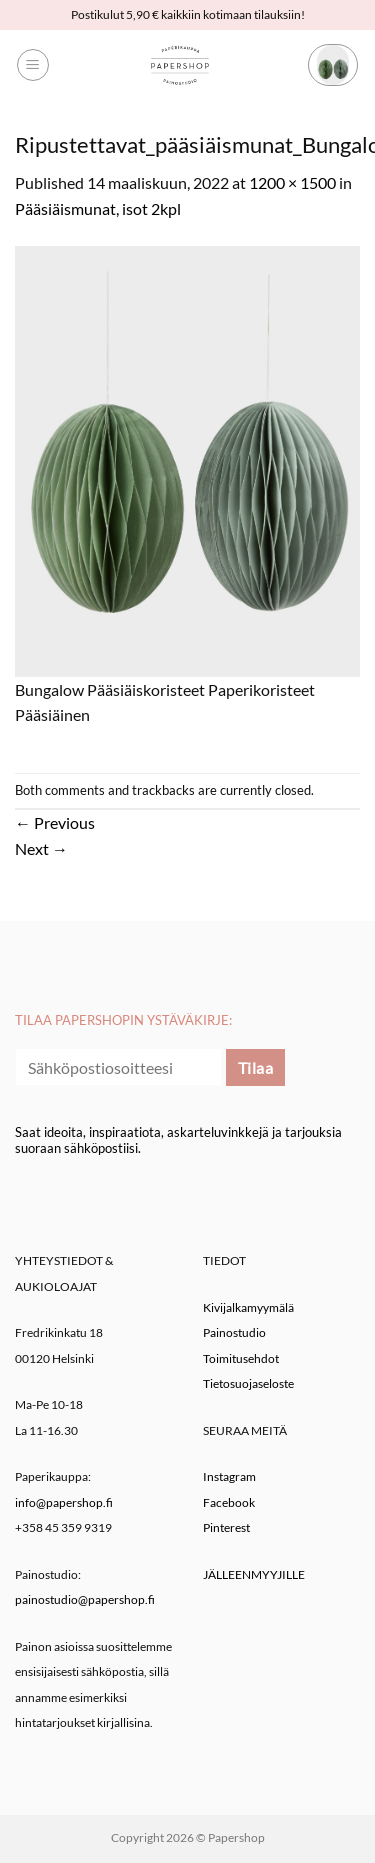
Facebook (229, 1502)
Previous (55, 822)
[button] (33, 65)
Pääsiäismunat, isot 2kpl (98, 208)
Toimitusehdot (241, 1358)
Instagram (229, 1476)
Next (41, 848)
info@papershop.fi (64, 1502)
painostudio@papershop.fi (85, 1599)
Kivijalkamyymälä (248, 1307)
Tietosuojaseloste (248, 1383)
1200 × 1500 (292, 182)
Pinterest (226, 1527)
